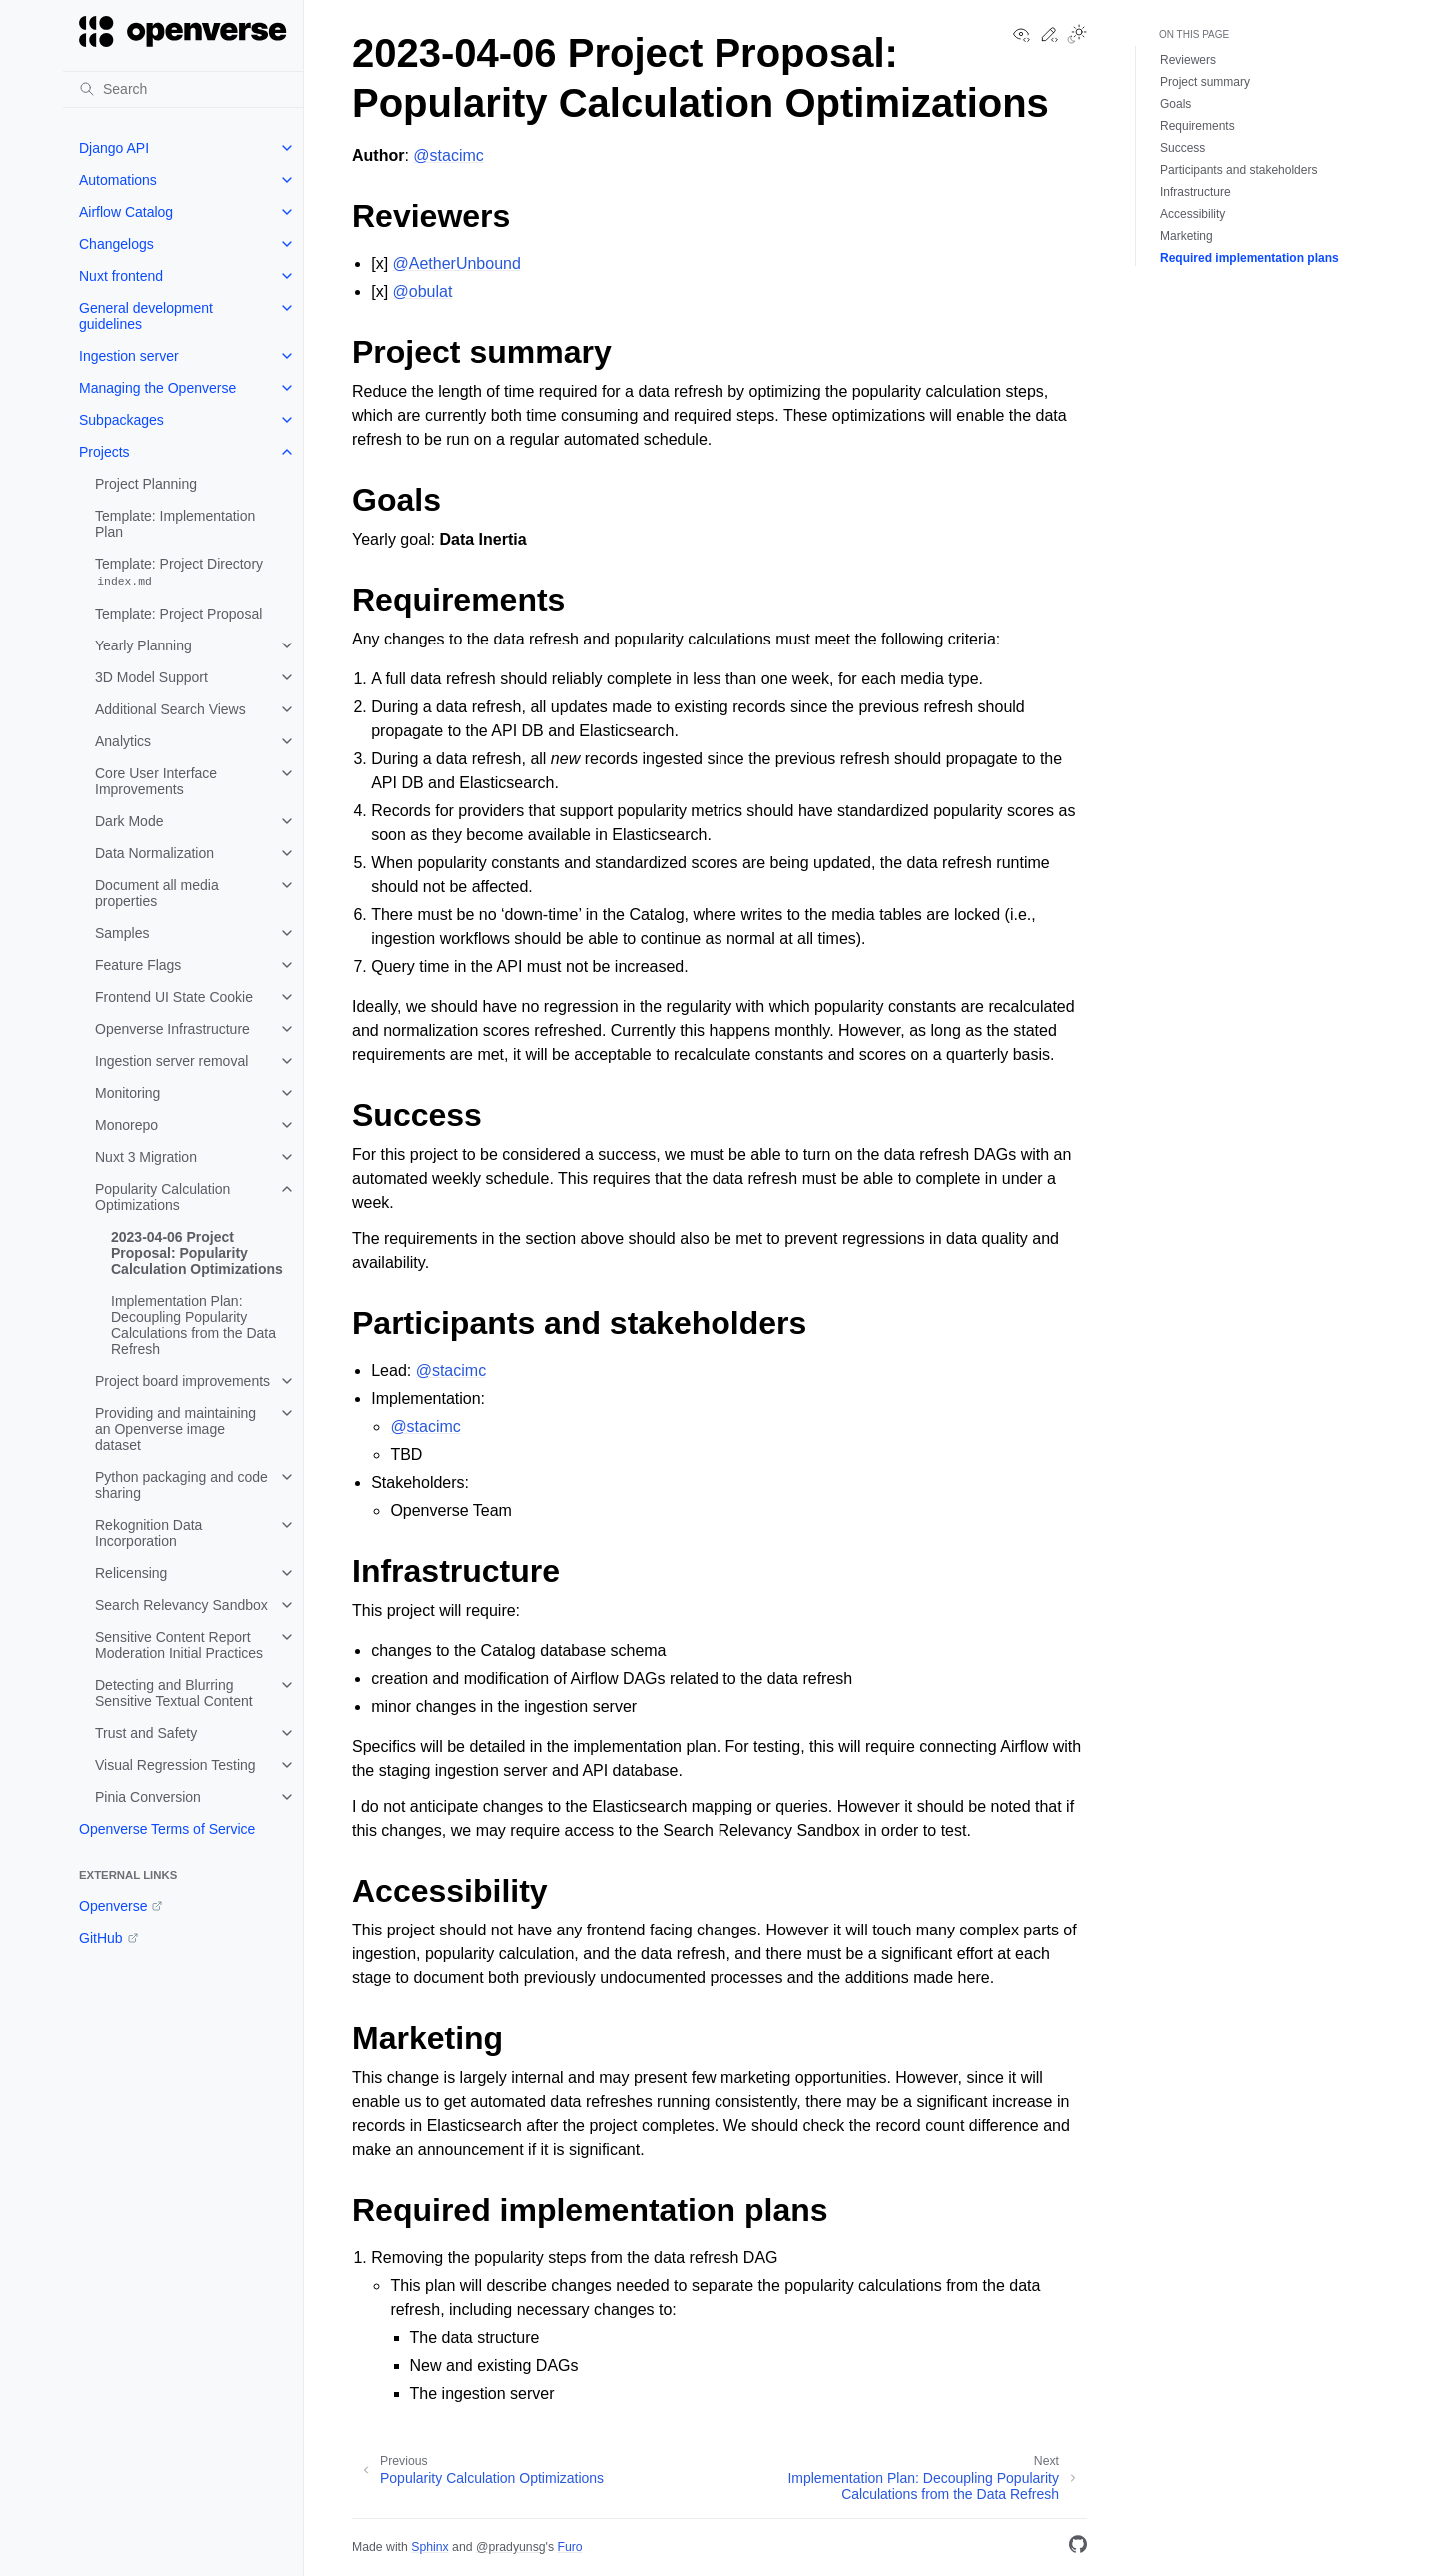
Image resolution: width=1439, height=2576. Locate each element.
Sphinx (429, 2547)
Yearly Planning (143, 645)
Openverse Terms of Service (167, 1829)
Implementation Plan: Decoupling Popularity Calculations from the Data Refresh (193, 1325)
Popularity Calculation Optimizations (162, 1197)
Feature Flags (138, 965)
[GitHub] (1078, 2547)
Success (1182, 148)
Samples (122, 933)
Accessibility (1192, 214)
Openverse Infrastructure (172, 1029)
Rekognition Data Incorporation (148, 1533)
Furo (569, 2547)
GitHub (101, 1938)
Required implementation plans (1249, 258)
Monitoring (127, 1093)
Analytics (123, 741)
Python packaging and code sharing (181, 1485)
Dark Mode (129, 821)
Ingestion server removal (171, 1061)
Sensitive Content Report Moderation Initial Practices (179, 1645)
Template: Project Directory (179, 572)
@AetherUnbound (457, 263)
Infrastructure (1195, 192)
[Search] (183, 89)
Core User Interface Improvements (156, 781)
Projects (104, 452)
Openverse (113, 1906)
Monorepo (126, 1125)
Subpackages (121, 420)
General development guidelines (146, 316)
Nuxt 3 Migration (146, 1157)
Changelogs (116, 244)
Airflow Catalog (126, 212)
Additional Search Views (170, 709)
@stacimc (448, 155)
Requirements (1197, 126)
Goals (1175, 104)
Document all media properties (157, 893)
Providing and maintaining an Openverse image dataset (175, 1429)
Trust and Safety (146, 1733)
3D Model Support (151, 677)
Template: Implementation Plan (175, 524)
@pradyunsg (511, 2547)
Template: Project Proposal (178, 614)
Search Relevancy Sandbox (181, 1605)
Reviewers (1188, 60)
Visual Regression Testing (175, 1765)
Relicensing (131, 1573)
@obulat (423, 291)
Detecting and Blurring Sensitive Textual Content (174, 1693)
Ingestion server (129, 356)
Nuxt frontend (121, 276)
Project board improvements (182, 1381)
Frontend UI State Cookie (174, 997)
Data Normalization (154, 853)
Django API (114, 148)
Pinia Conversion (148, 1797)
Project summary (1205, 82)
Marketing (1186, 236)
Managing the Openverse (157, 388)
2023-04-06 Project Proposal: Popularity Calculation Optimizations (197, 1253)
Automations (118, 180)
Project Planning (146, 484)
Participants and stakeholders (1238, 170)
